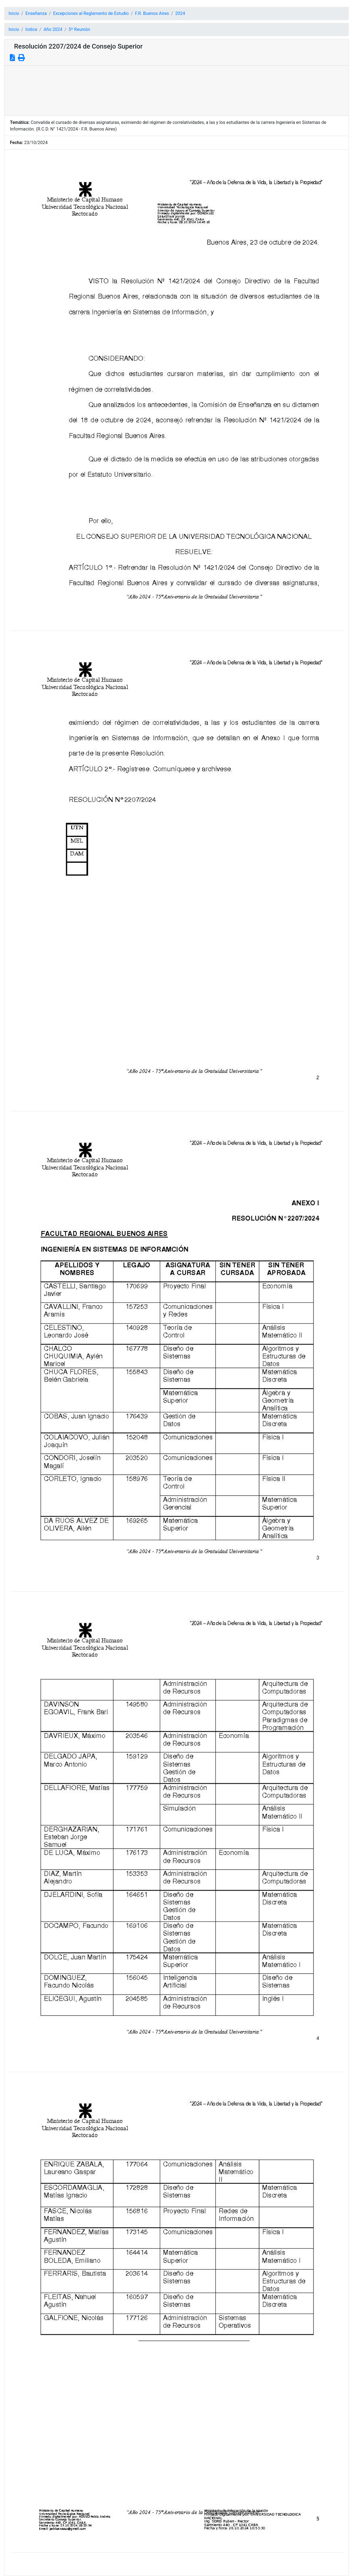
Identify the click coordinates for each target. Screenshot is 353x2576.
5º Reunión (79, 29)
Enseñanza (36, 13)
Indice (31, 29)
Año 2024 (53, 29)
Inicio (14, 13)
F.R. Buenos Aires (152, 13)
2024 (180, 13)
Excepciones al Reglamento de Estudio (91, 13)
